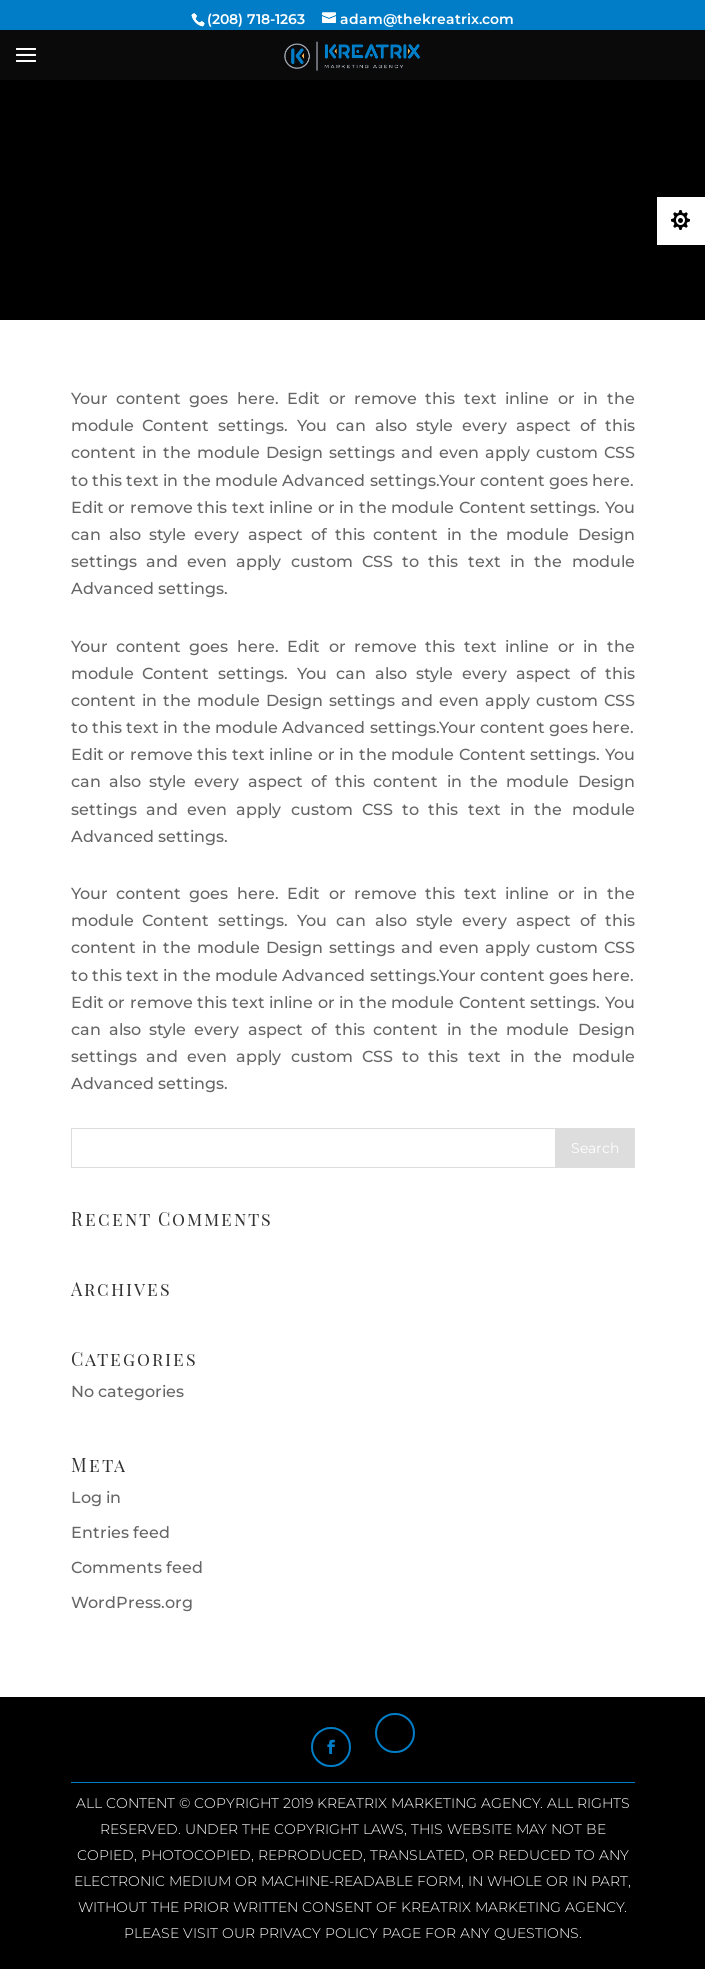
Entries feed (120, 1532)
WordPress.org (132, 1602)
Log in (96, 1497)
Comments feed (137, 1567)
